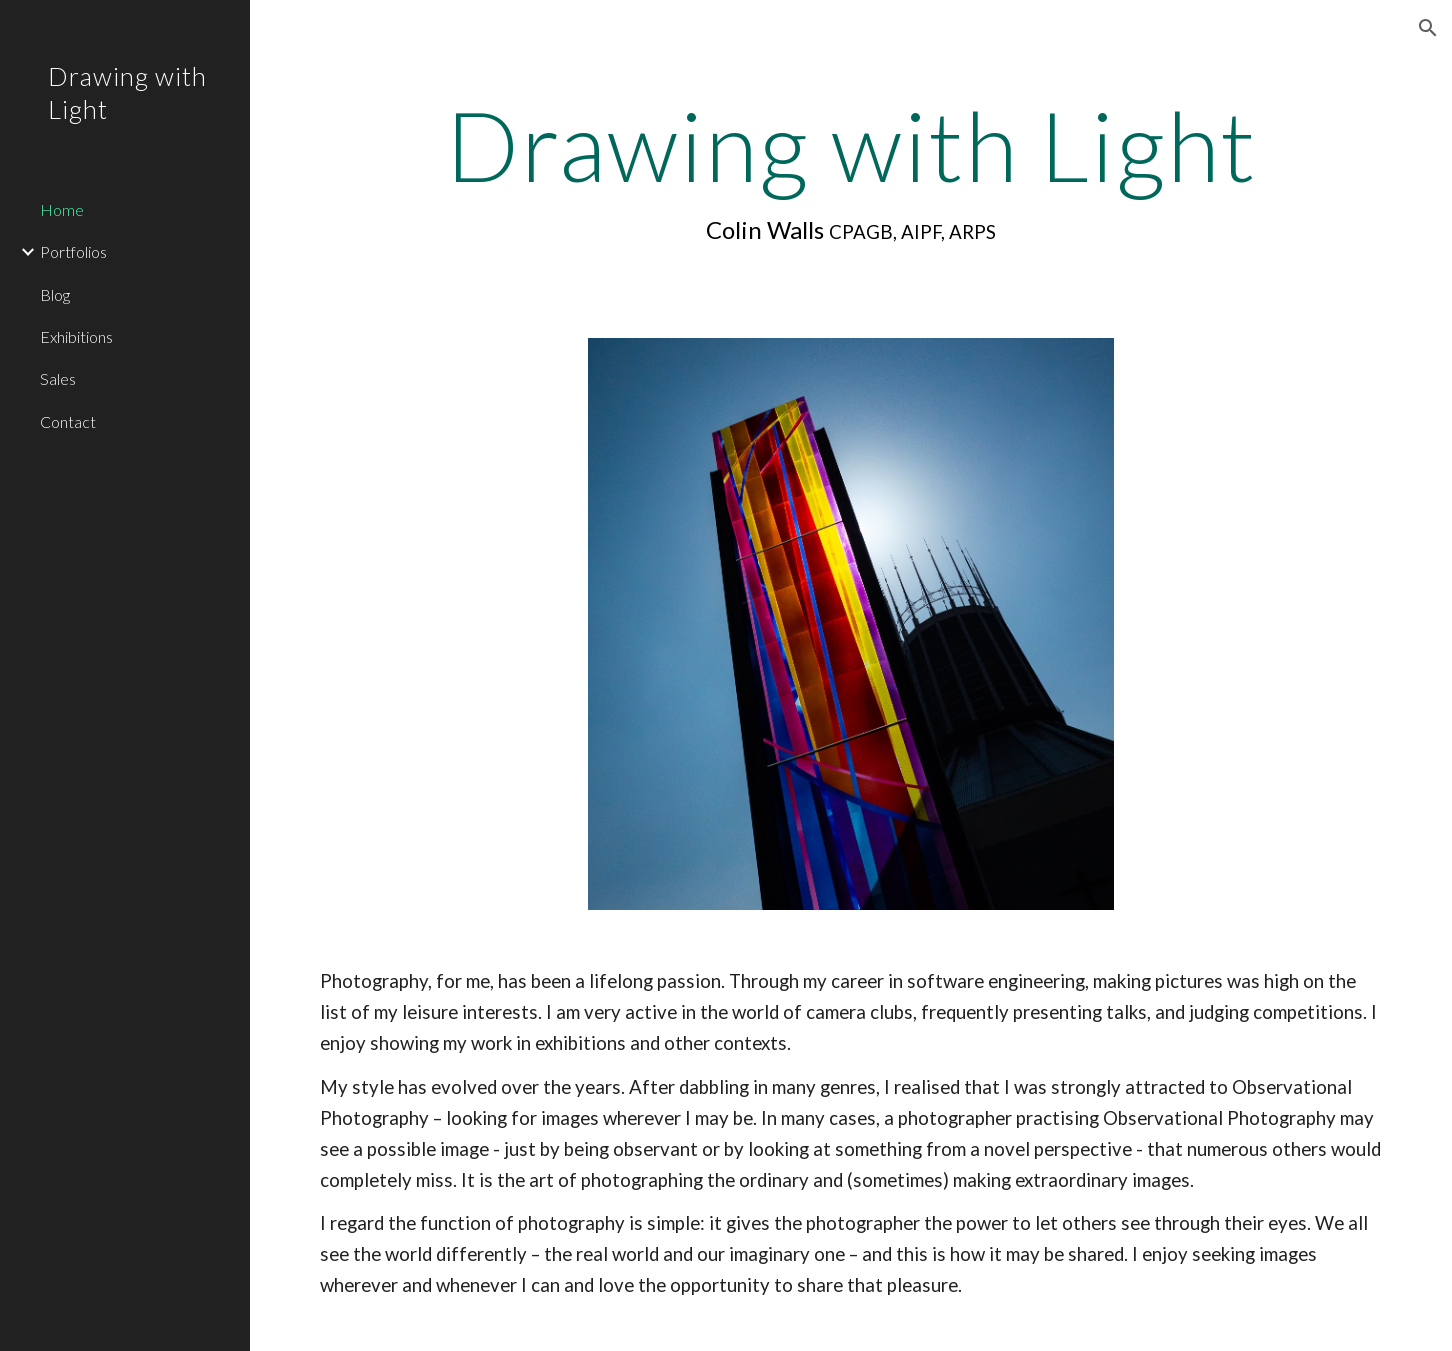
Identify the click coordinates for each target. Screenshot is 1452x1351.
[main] (851, 171)
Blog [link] (55, 294)
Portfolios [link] (73, 251)
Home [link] (62, 209)
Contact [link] (68, 421)
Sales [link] (58, 378)
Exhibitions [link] (76, 336)
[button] (1428, 28)
